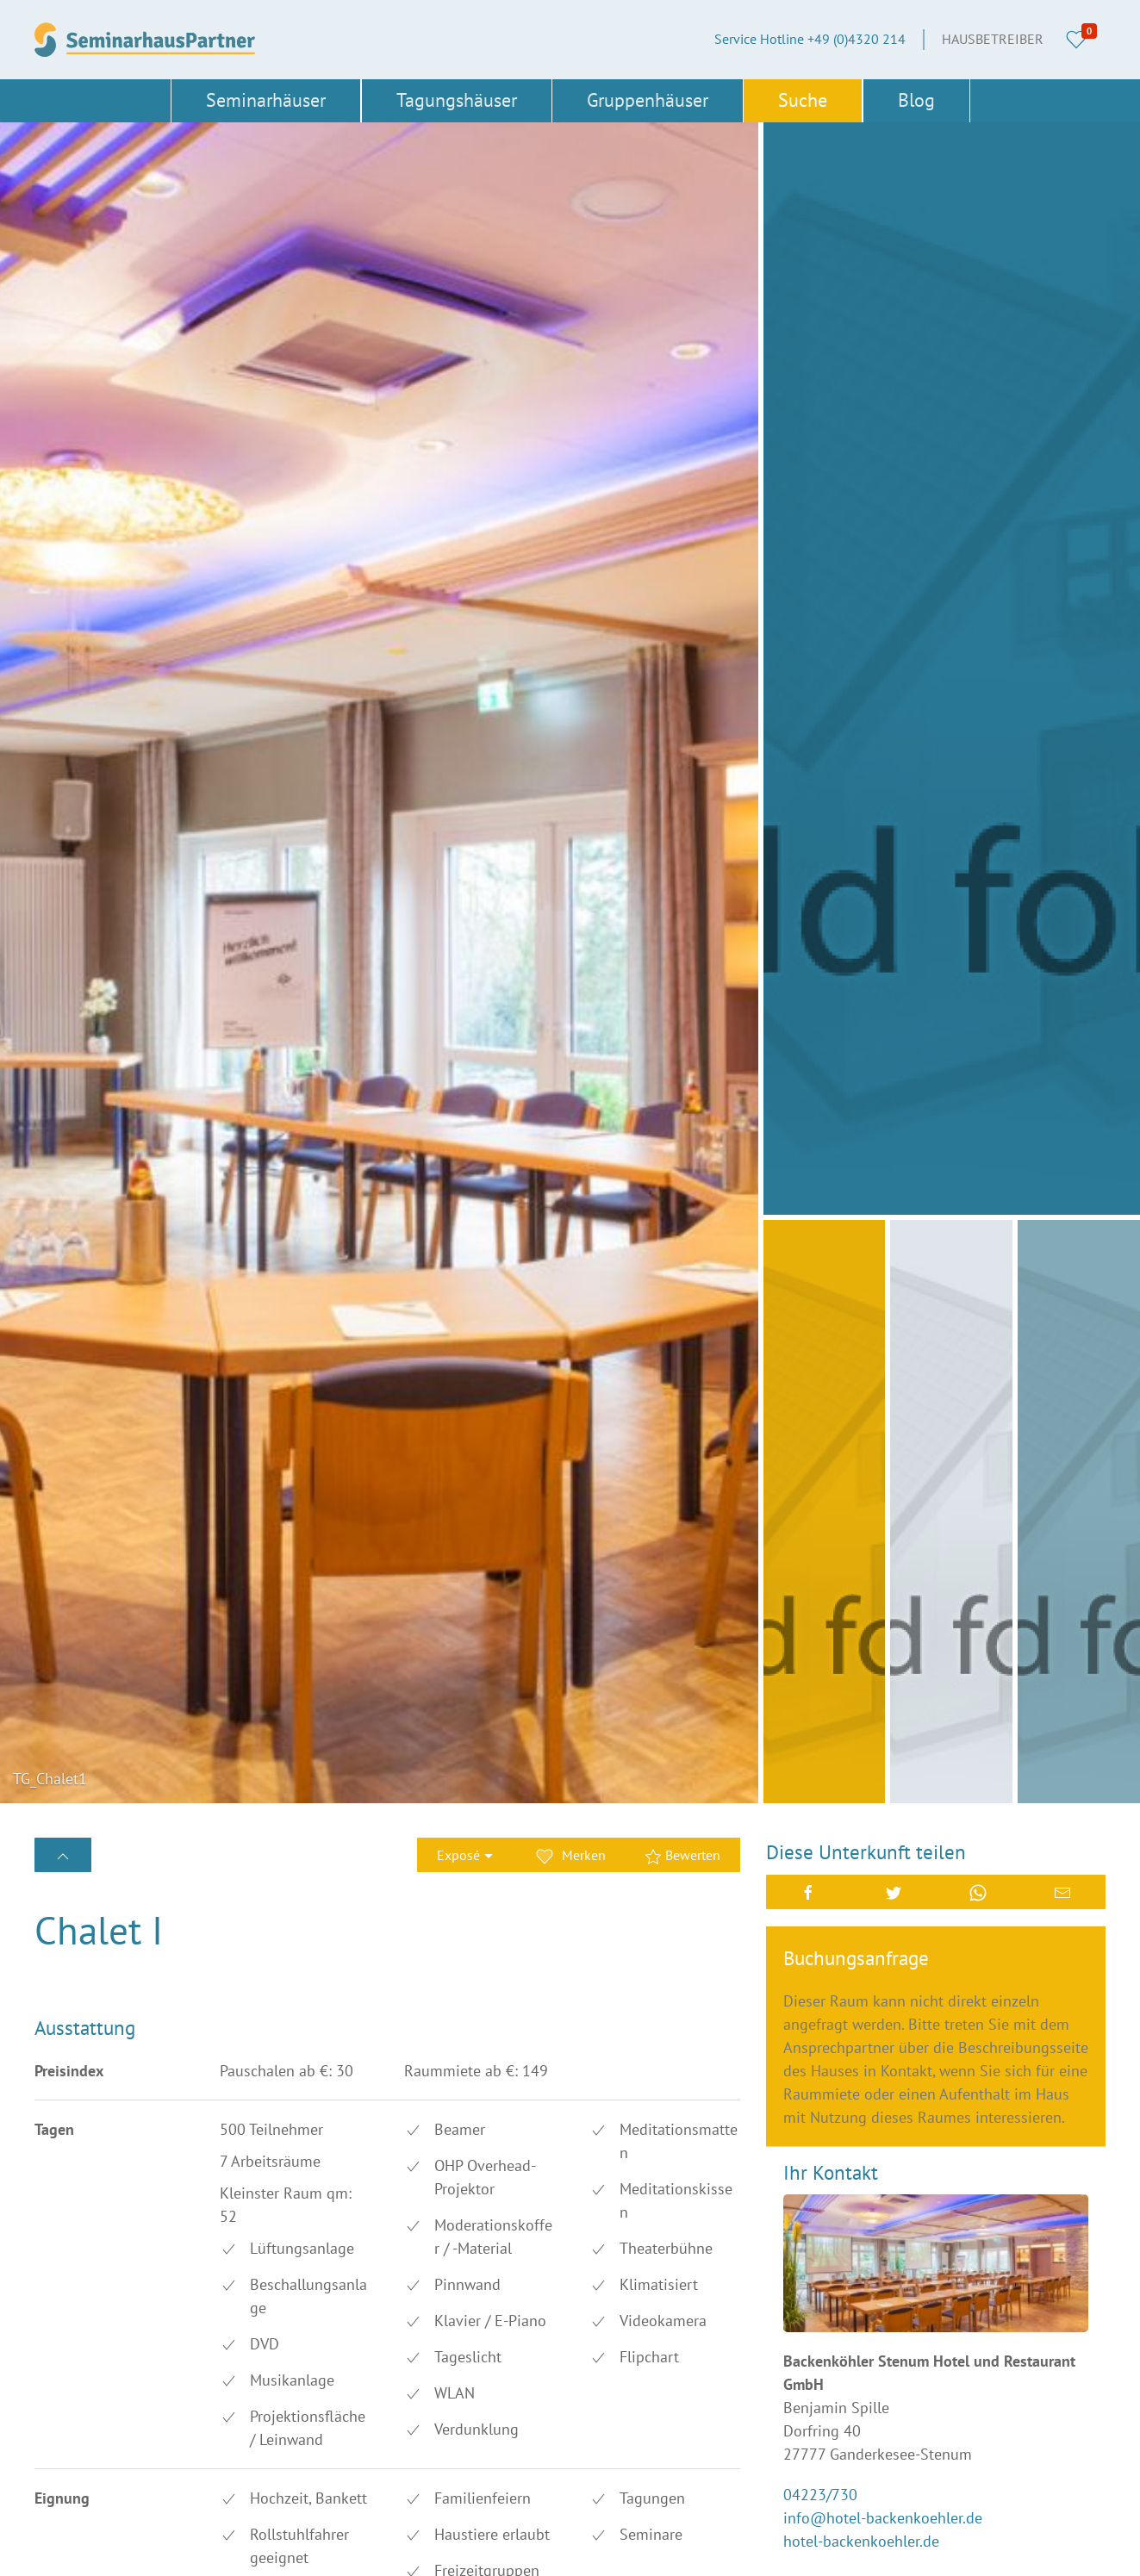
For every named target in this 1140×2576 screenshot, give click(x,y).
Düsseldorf (66, 2340)
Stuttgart (416, 2514)
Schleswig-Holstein (92, 2514)
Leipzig (411, 2398)
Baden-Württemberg (93, 2283)
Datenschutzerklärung (641, 2398)
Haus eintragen (621, 2427)
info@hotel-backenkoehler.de (882, 1353)
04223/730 (820, 1330)
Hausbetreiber (992, 38)
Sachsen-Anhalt (436, 2485)
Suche (802, 100)
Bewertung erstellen (132, 1837)
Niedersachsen (77, 2457)
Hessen (56, 2398)
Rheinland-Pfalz (82, 2485)
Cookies (599, 2370)
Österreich (242, 2543)
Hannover (419, 2370)
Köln (226, 2398)
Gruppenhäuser (647, 100)
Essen (407, 2340)
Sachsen (237, 2485)
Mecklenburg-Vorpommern (292, 2427)
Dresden (414, 2311)
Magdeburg (68, 2427)
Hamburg (240, 2370)
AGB (588, 2311)
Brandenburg (72, 2311)
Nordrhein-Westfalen (274, 2457)
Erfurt (229, 2340)
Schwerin (240, 2514)
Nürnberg (418, 2457)
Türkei (408, 2543)
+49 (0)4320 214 (688, 2223)
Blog (916, 100)
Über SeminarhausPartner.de (659, 2283)
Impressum (609, 2340)
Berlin (407, 2283)
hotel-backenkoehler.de (861, 1376)
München (417, 2427)
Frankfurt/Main (78, 2370)
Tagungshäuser (456, 100)
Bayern (232, 2283)
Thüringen (65, 2543)
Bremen (235, 2311)
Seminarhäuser (266, 100)
